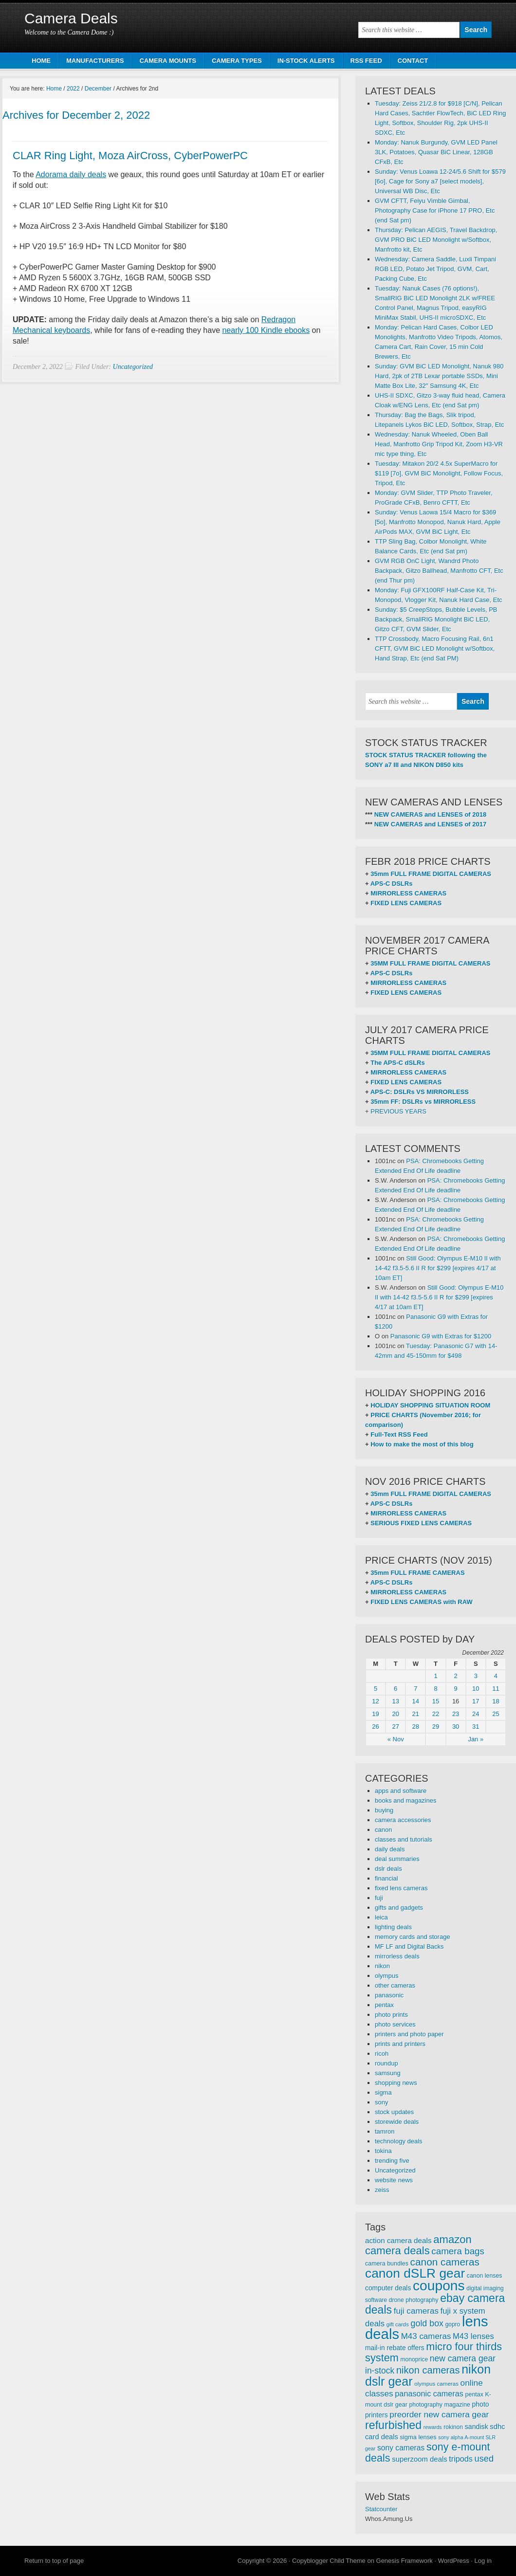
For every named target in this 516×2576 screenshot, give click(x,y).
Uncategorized (133, 366)
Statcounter (381, 2509)
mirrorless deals (397, 1956)
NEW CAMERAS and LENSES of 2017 (430, 824)
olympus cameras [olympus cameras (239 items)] (436, 2384)
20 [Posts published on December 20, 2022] (395, 1713)
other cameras (395, 1985)
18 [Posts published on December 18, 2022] (495, 1701)
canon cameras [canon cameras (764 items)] (444, 2261)
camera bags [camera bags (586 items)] (457, 2251)
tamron (384, 2131)
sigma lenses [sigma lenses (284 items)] (418, 2437)
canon (383, 1829)
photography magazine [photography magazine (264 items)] (439, 2404)
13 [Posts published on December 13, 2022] (395, 1701)
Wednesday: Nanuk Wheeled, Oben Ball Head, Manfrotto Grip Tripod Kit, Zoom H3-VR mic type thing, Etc (439, 444)
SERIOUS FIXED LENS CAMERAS (421, 1523)
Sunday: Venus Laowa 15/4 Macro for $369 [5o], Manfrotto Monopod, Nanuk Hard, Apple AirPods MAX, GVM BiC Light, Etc (437, 522)
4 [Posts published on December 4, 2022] (496, 1676)
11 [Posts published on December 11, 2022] (495, 1688)
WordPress (453, 2560)
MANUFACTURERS (95, 60)
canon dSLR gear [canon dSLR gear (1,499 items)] (415, 2273)
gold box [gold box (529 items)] (427, 2323)
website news (394, 2180)
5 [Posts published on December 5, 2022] (375, 1688)
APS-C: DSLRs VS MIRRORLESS (419, 1092)
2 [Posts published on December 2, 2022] (456, 1676)
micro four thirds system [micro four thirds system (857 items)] (433, 2352)
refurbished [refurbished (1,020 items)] (393, 2425)
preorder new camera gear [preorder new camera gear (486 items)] (439, 2414)
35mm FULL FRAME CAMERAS (417, 1572)
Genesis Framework (404, 2560)
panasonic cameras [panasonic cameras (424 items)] (429, 2393)
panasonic (389, 1995)
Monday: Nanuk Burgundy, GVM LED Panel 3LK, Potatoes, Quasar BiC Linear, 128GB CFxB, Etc (436, 152)
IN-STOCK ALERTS (306, 60)
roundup (386, 2063)
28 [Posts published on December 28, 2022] (415, 1726)
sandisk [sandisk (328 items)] (476, 2426)
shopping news (396, 2082)
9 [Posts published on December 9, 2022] (456, 1688)
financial (386, 1878)
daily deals (390, 1849)
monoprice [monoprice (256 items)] (414, 2359)
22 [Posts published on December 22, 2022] (435, 1713)
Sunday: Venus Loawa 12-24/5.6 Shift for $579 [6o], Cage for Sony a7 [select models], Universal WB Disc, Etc (440, 181)
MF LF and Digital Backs (409, 1946)
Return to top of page (54, 2560)
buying (384, 1810)
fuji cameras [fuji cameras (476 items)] (416, 2311)
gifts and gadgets (399, 1907)
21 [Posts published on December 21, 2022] (415, 1713)
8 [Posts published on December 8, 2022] (435, 1688)
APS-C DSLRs (391, 883)
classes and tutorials (403, 1839)
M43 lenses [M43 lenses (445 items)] (473, 2336)
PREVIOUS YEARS (398, 1111)
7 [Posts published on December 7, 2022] (415, 1688)
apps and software (400, 1790)
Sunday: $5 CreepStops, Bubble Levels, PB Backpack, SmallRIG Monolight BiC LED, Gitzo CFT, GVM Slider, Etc (436, 619)
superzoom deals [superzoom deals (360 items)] (419, 2459)
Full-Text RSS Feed (399, 1434)
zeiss (382, 2189)
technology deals (399, 2141)
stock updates (394, 2112)
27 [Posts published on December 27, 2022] (395, 1726)
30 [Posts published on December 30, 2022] (455, 1726)
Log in (483, 2560)
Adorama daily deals (71, 174)
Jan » (475, 1739)
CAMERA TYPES (237, 60)
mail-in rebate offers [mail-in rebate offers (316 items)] (394, 2348)
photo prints (391, 2014)
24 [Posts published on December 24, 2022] (475, 1713)
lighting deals (393, 1927)
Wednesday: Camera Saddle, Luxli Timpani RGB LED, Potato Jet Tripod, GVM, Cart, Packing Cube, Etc (435, 269)
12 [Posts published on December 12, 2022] (375, 1701)
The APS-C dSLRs (397, 1062)
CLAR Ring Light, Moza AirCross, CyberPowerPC (130, 155)
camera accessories (403, 1820)
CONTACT (413, 60)
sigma (383, 2092)
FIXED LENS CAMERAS (406, 903)
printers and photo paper (409, 2034)
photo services (395, 2024)
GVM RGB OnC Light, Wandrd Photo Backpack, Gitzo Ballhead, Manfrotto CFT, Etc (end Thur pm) (439, 570)
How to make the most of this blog (422, 1444)
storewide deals (397, 2121)
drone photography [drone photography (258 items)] (414, 2300)
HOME (41, 60)
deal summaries (397, 1859)
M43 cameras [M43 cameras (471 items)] (426, 2336)
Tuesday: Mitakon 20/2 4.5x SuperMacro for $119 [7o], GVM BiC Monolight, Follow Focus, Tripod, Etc (439, 473)
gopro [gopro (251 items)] (453, 2324)
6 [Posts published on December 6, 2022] (395, 1688)
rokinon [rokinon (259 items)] (453, 2427)
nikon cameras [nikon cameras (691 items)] (428, 2370)
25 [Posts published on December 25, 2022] (495, 1713)
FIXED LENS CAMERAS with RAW (421, 1602)
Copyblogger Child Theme (329, 2560)
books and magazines (405, 1800)
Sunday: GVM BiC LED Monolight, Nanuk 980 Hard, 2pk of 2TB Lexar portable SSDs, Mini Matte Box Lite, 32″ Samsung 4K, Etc (439, 376)
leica (381, 1917)
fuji (379, 1897)
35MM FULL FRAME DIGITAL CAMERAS (430, 963)
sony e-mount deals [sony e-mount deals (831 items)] (427, 2452)
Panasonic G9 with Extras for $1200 (440, 1336)
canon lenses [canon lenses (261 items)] (484, 2275)
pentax (384, 2005)
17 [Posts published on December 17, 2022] (475, 1701)
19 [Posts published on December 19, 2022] (375, 1713)
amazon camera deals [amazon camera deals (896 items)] (418, 2245)
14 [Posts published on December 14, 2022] (415, 1701)
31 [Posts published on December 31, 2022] (475, 1726)
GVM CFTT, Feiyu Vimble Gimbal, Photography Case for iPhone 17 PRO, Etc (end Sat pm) (435, 210)
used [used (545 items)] (484, 2458)
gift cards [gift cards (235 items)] (398, 2324)
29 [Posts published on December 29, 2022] (435, 1726)
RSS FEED (366, 60)
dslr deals (388, 1868)
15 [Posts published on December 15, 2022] (435, 1701)
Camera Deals (71, 18)
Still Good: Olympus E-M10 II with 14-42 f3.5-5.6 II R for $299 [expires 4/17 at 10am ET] (438, 1268)
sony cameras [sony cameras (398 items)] (400, 2448)
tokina (383, 2151)
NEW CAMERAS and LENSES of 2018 (430, 814)
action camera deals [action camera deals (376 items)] (398, 2240)
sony (381, 2102)
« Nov (395, 1739)
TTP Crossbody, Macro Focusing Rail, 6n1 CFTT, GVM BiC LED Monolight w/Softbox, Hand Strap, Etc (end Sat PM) (435, 648)
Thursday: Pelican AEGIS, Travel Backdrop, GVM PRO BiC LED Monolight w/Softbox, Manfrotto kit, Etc (436, 239)
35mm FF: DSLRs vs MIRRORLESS (423, 1101)
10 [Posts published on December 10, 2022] (475, 1688)
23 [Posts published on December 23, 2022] (455, 1713)
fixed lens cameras (401, 1888)
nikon (382, 1966)
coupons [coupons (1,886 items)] (439, 2285)
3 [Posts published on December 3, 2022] (476, 1676)
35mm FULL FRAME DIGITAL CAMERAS (430, 873)
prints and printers (400, 2043)
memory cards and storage (412, 1936)
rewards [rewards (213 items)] (433, 2427)
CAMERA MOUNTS (167, 60)
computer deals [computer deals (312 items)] (388, 2288)
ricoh (381, 2053)
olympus (386, 1975)
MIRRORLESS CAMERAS (408, 893)
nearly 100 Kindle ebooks (266, 330)
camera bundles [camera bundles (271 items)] (386, 2263)
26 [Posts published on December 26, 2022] (375, 1726)
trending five (392, 2160)
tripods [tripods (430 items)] (461, 2458)
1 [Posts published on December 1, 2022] (435, 1676)
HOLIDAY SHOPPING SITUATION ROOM (430, 1405)
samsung (388, 2073)
